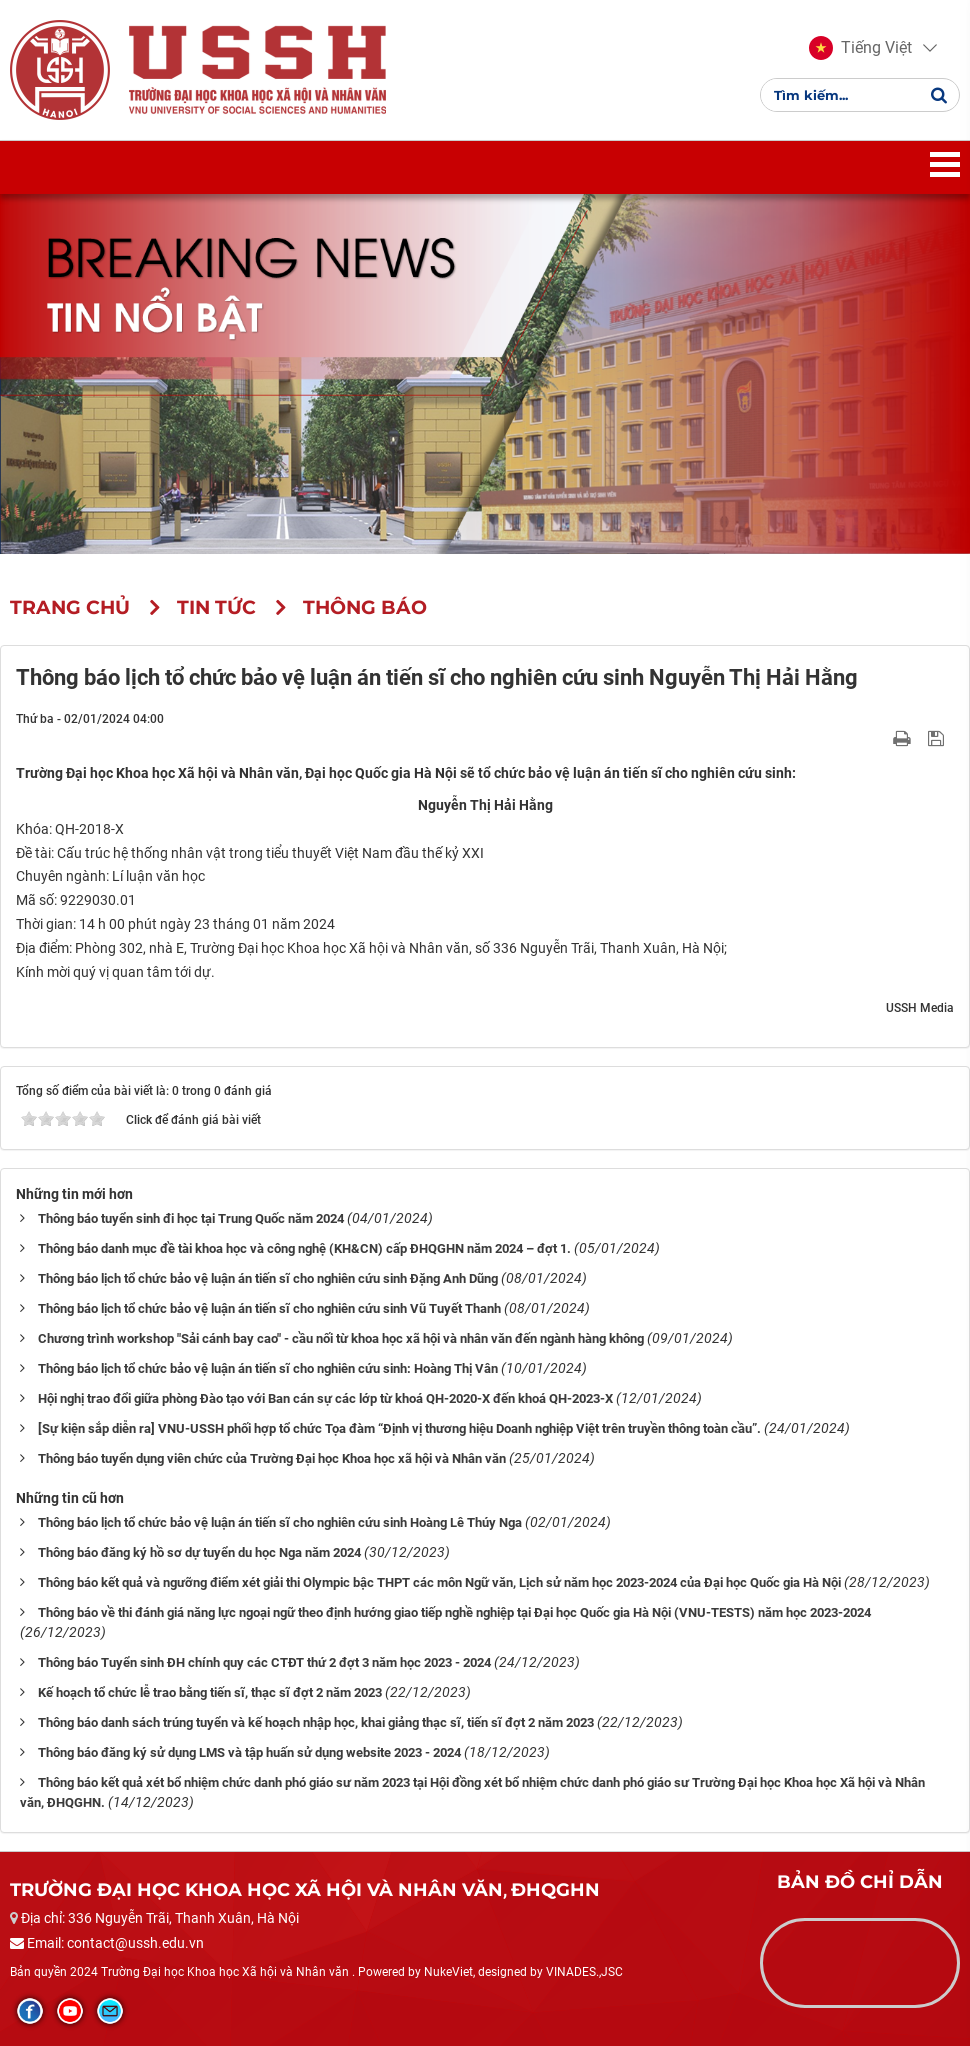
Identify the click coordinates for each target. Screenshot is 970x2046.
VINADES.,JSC (584, 1972)
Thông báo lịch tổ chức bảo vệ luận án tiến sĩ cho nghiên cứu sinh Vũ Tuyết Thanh (269, 1308)
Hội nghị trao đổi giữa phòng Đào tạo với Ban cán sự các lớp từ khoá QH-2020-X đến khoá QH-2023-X (325, 1398)
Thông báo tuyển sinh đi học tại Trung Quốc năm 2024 (191, 1218)
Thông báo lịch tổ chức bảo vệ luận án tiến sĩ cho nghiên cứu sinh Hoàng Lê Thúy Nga (280, 1522)
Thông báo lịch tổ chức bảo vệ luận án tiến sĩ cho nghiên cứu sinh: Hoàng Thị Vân (268, 1368)
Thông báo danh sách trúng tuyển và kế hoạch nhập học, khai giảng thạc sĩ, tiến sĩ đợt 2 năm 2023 (316, 1722)
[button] (860, 48)
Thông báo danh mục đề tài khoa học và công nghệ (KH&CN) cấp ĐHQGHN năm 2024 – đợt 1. (304, 1248)
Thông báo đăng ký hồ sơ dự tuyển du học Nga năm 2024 (199, 1552)
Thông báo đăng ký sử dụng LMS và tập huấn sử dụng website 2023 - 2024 (249, 1752)
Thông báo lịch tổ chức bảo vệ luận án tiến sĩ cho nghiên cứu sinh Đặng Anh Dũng (268, 1278)
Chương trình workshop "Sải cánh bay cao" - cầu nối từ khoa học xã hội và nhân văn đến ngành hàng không (341, 1338)
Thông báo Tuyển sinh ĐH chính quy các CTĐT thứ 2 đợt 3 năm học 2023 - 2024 (264, 1662)
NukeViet (448, 1972)
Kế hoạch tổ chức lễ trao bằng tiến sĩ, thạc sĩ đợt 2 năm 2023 (210, 1692)
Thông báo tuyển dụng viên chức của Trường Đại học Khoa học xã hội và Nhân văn (272, 1458)
